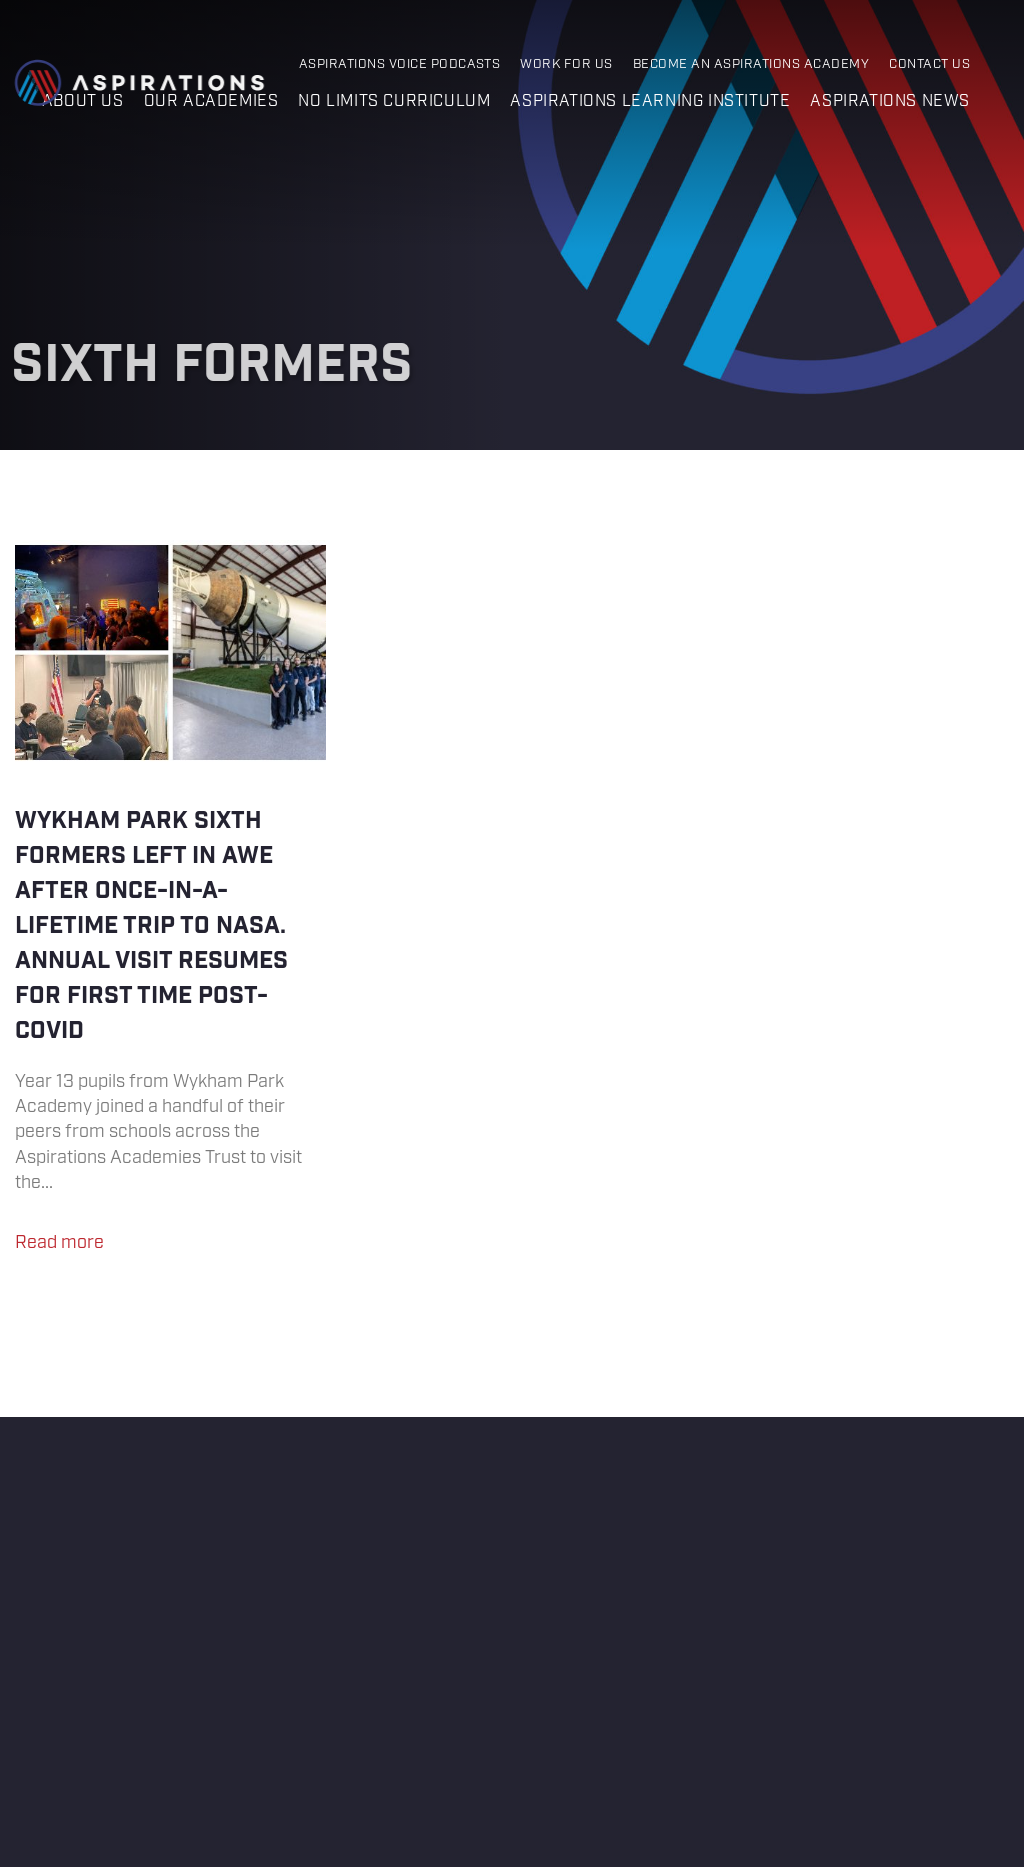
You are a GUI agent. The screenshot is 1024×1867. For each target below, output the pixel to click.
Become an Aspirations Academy (751, 64)
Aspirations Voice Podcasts (400, 64)
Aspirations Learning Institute (650, 101)
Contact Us (929, 64)
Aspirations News (890, 101)
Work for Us (566, 64)
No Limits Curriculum (394, 101)
